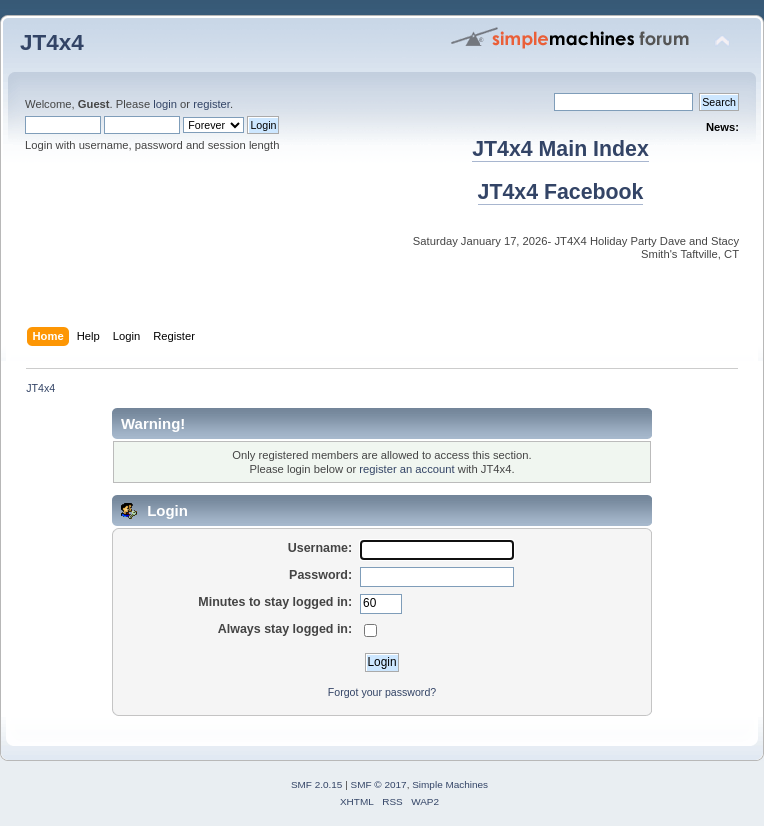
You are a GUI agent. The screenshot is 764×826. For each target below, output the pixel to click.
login (165, 104)
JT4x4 (52, 42)
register (211, 104)
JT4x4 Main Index (560, 149)
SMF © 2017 (379, 784)
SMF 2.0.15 (317, 784)
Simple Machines (450, 784)
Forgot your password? (382, 692)
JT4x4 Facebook (561, 192)
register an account (406, 469)
